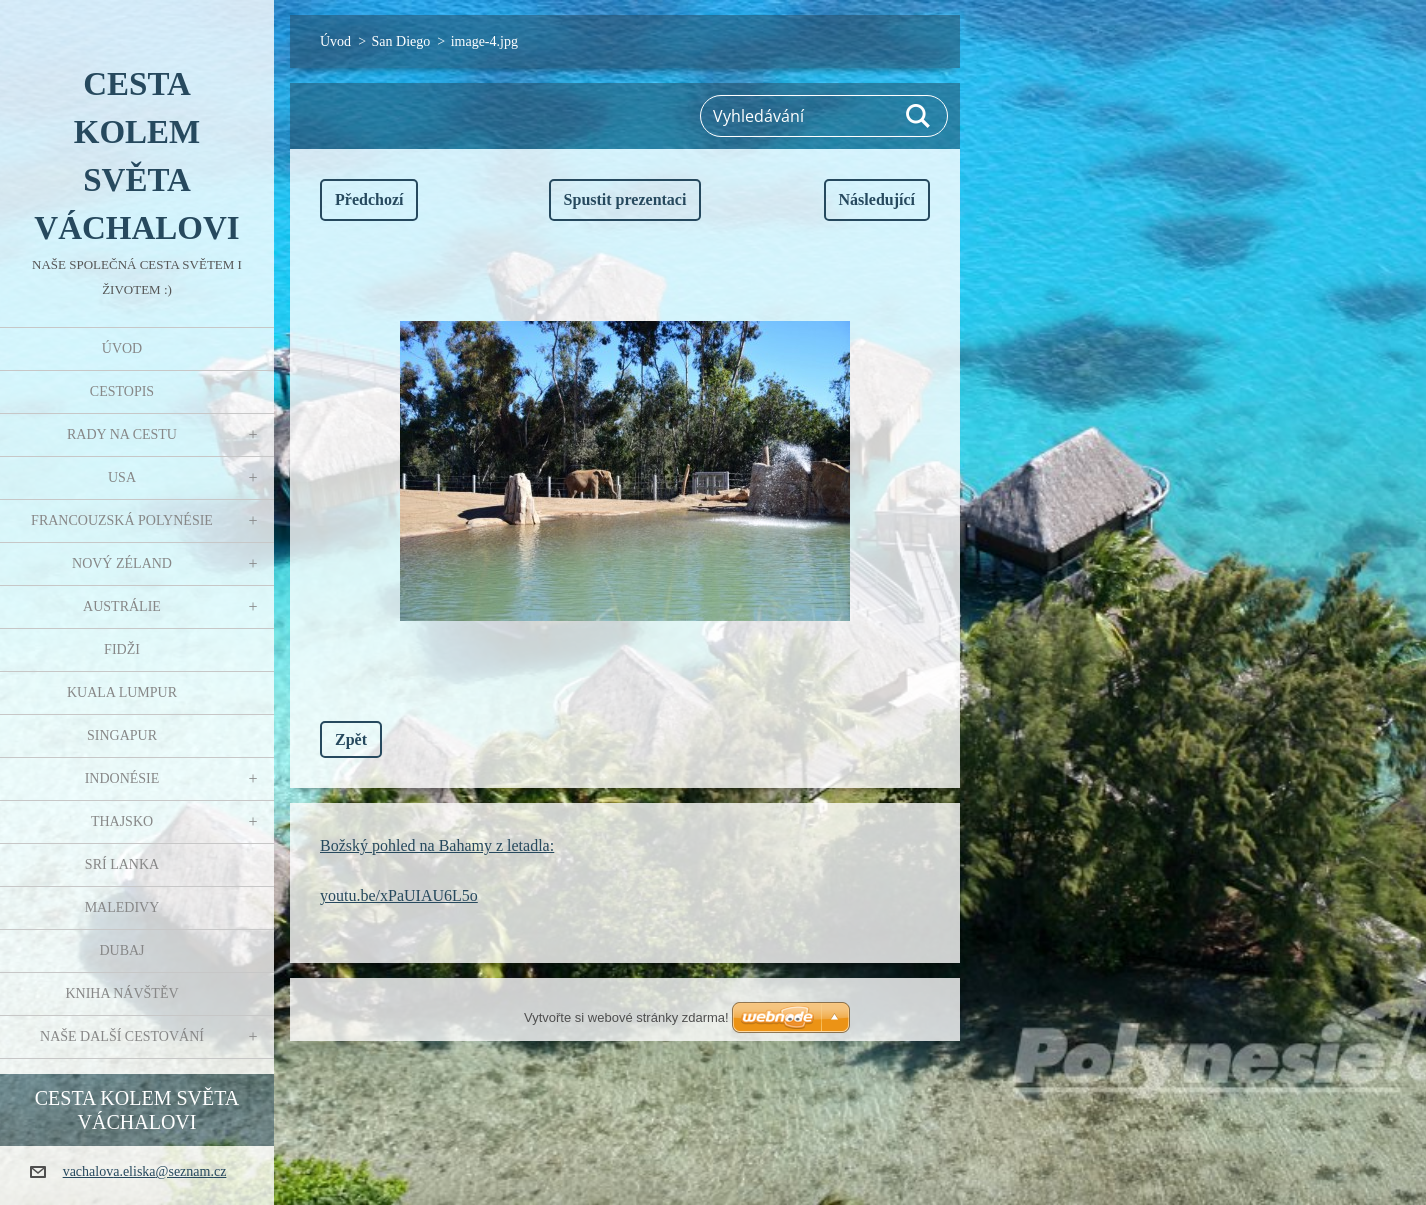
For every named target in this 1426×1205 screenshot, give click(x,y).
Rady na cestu (122, 434)
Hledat (919, 116)
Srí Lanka (122, 864)
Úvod (122, 348)
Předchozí (369, 199)
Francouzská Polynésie (122, 520)
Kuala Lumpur (122, 692)
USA (122, 477)
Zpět (351, 739)
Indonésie (122, 778)
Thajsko (122, 821)
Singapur (122, 735)
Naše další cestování (122, 1036)
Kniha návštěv (121, 993)
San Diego (401, 41)
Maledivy (122, 907)
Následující (877, 199)
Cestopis (122, 391)
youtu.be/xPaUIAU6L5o (399, 895)
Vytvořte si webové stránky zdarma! (626, 1017)
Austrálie (122, 606)
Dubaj (121, 950)
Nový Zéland (122, 563)
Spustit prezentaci (625, 199)
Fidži (122, 649)
